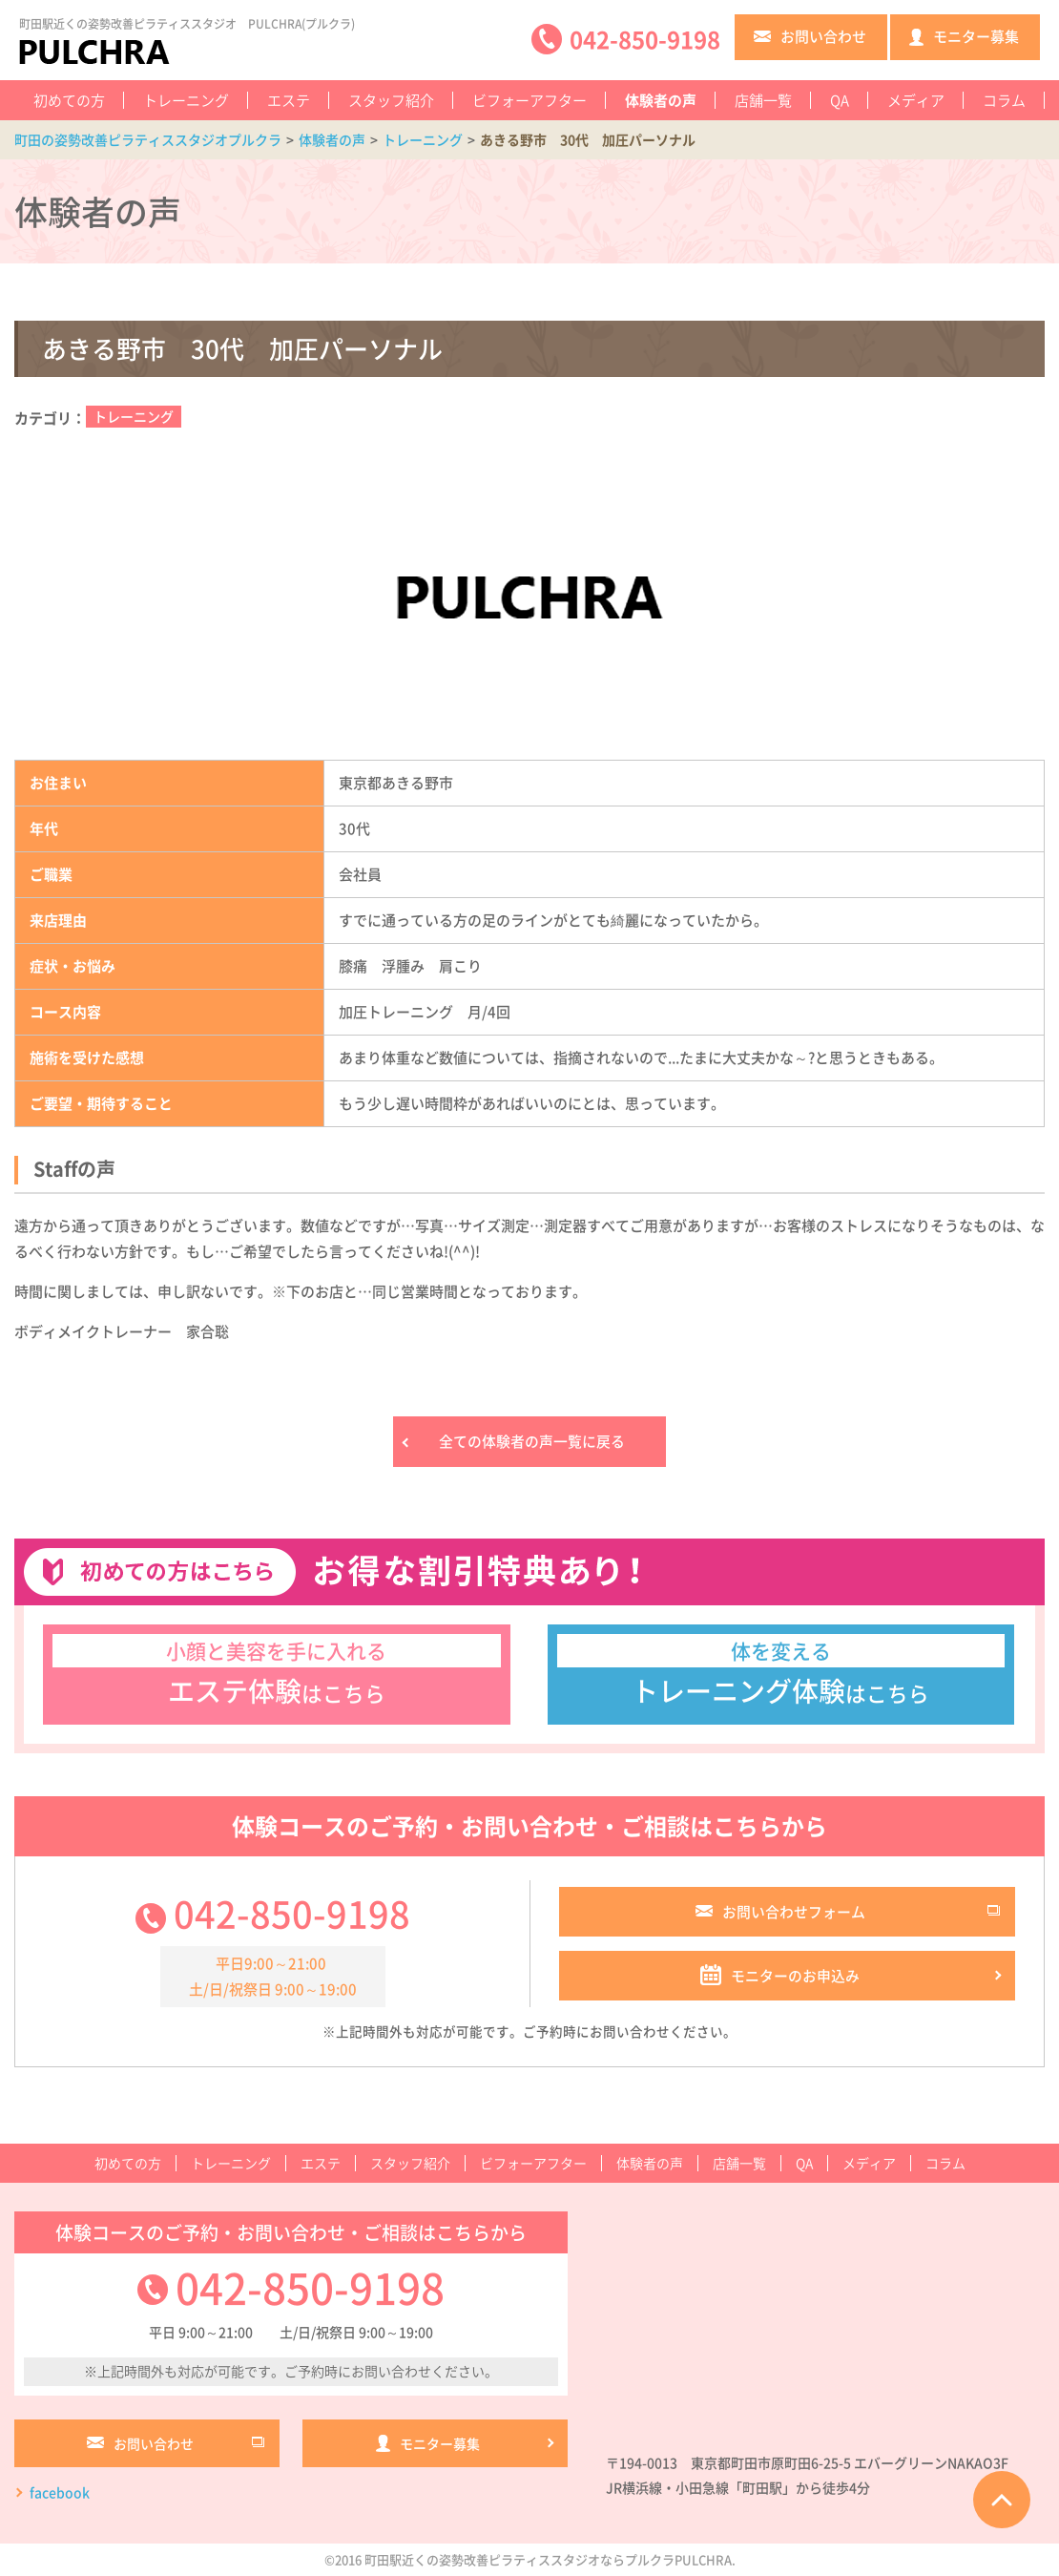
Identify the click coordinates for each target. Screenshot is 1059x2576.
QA (839, 100)
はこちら (276, 1672)
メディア (916, 100)
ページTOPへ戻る (1001, 2499)
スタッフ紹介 (391, 100)
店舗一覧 (763, 100)
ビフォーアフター (529, 100)
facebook (60, 2493)
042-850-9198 (292, 1913)
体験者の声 (660, 100)
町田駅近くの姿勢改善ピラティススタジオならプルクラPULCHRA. (550, 2560)
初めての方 (69, 100)
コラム (1004, 100)
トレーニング (186, 100)
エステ (288, 100)
